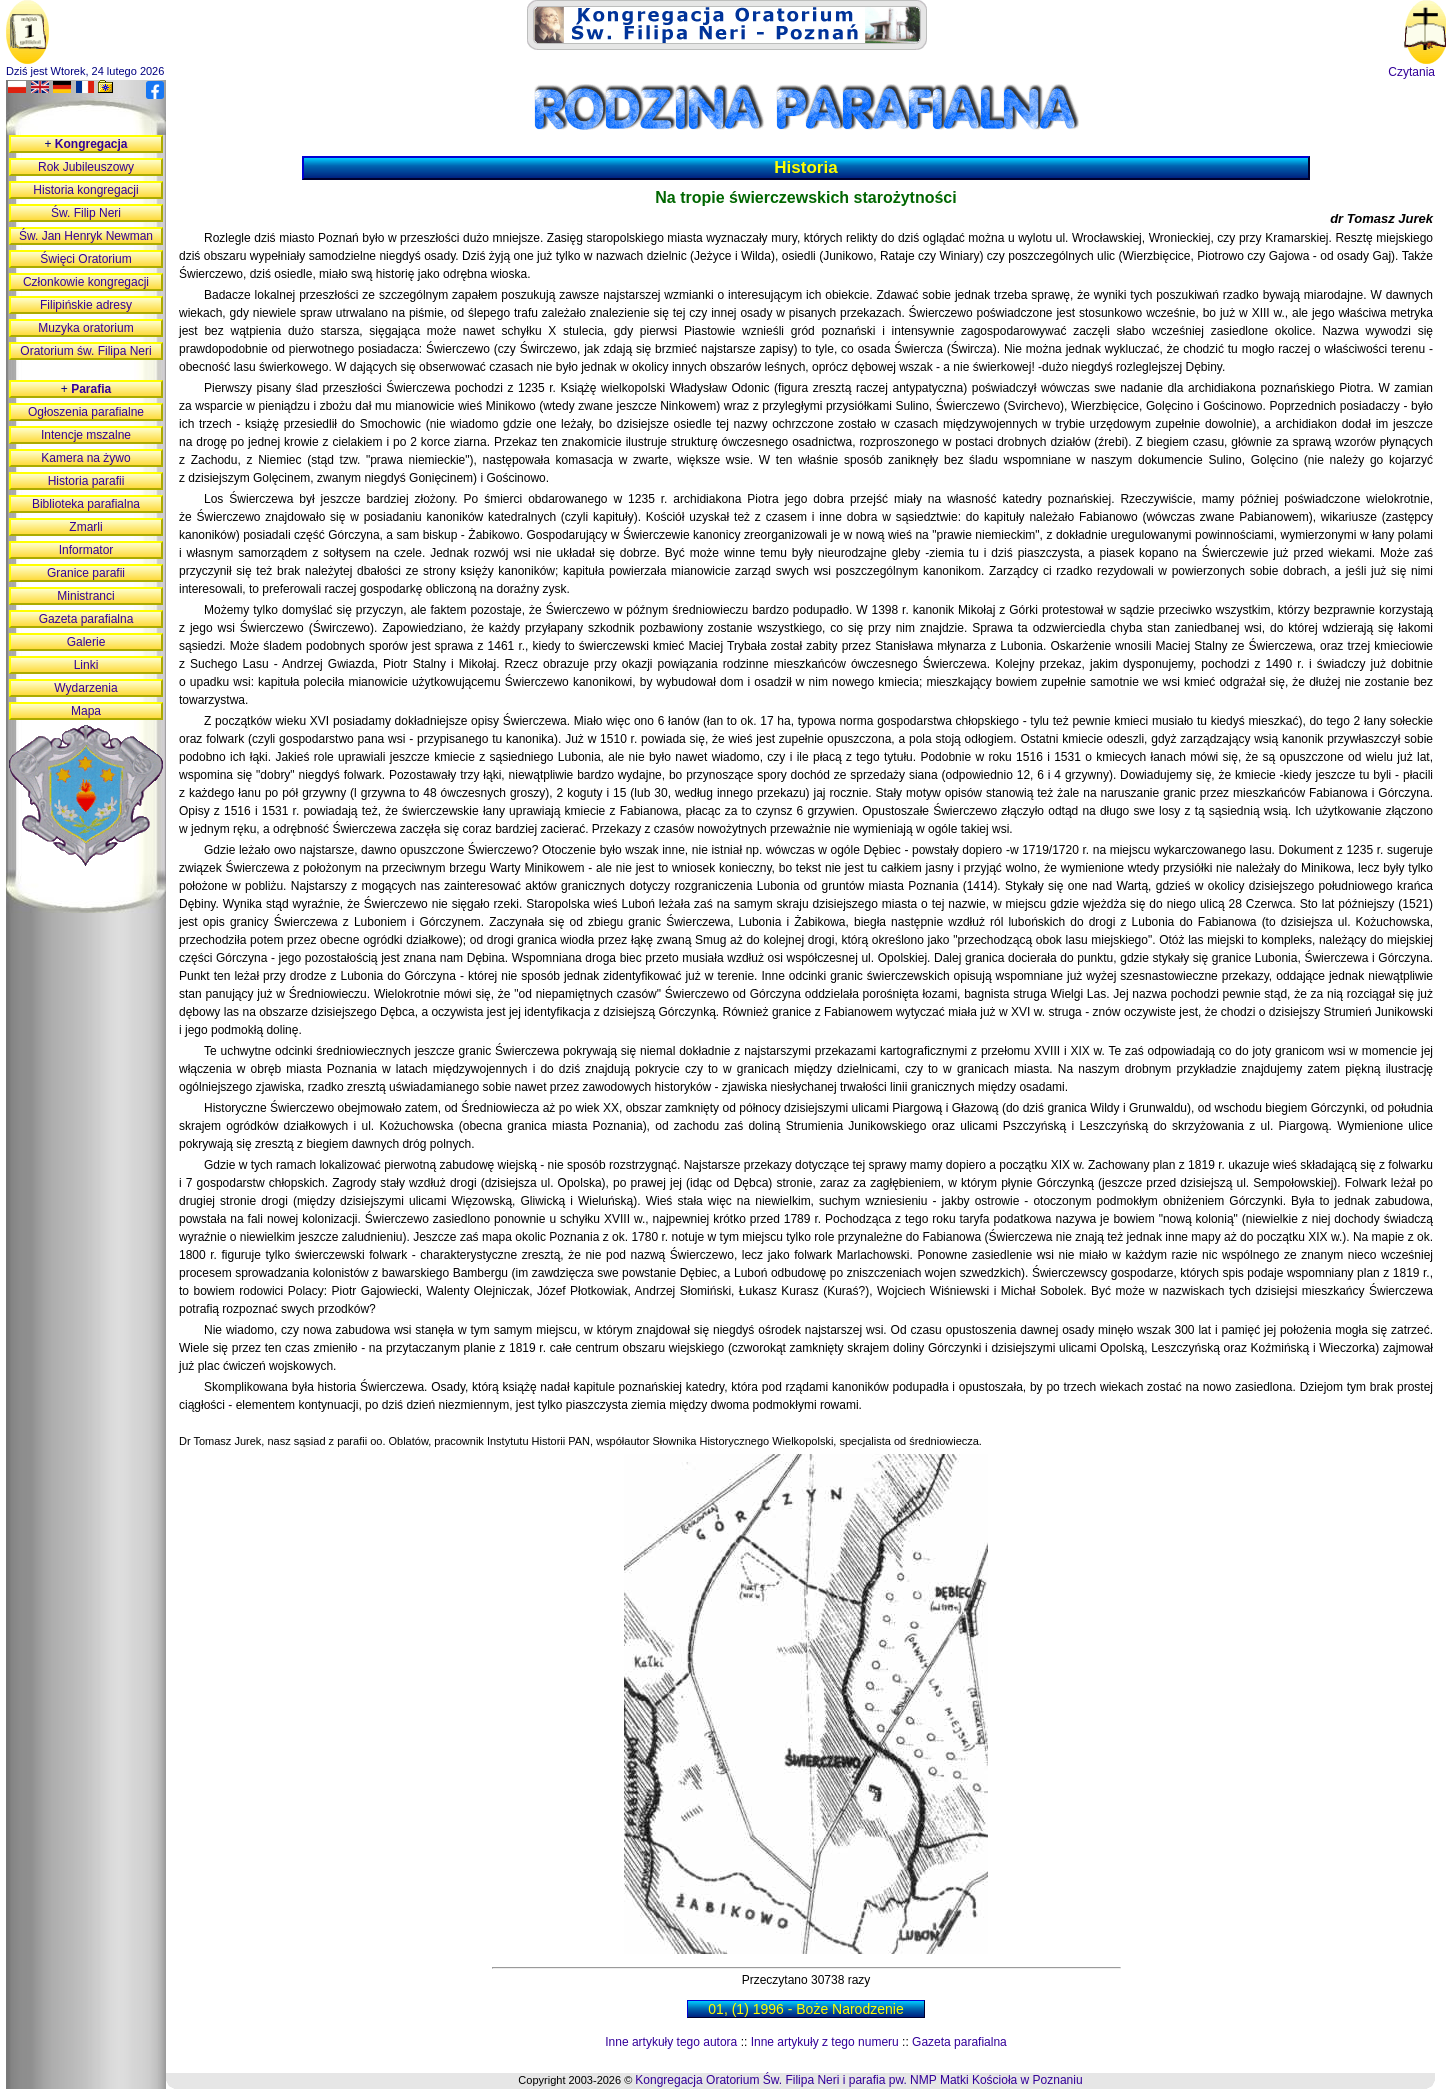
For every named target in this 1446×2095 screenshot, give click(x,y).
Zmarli (85, 527)
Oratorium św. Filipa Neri (85, 351)
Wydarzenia (85, 688)
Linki (86, 665)
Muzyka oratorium (85, 328)
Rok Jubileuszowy (86, 167)
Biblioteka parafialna (86, 504)
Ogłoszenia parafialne (86, 412)
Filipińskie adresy (86, 305)
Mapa (86, 711)
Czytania (1411, 72)
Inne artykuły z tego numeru (825, 2042)
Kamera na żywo (85, 458)
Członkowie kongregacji (86, 282)
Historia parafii (86, 481)
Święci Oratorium (85, 259)
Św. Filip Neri (86, 213)
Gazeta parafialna (959, 2042)
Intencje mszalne (86, 435)
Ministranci (85, 596)
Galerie (86, 642)
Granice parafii (86, 573)
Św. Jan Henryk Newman (86, 236)
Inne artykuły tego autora (671, 2042)
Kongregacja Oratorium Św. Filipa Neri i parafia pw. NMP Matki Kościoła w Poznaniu (858, 2080)
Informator (86, 550)
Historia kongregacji (85, 190)
